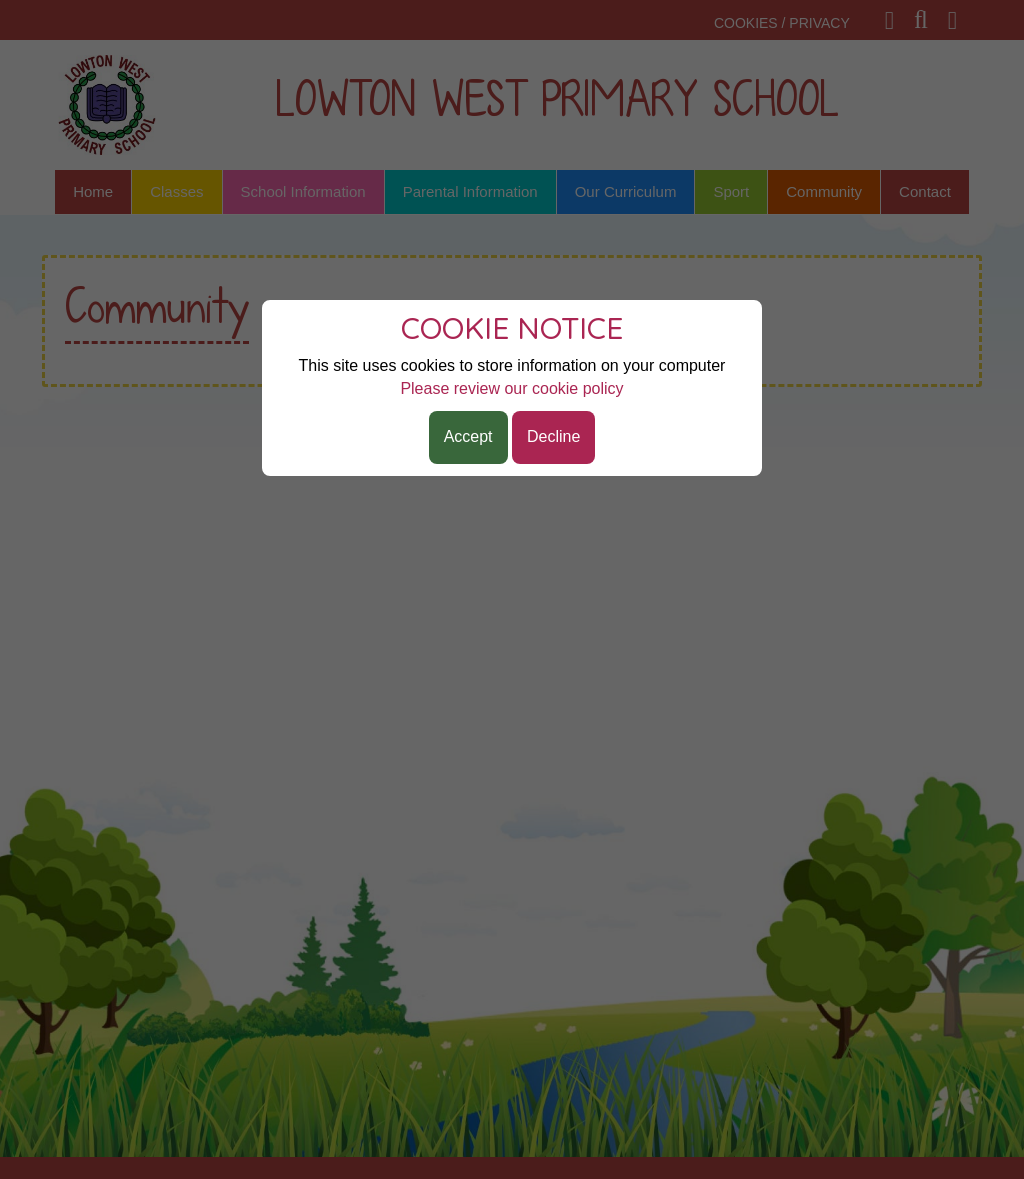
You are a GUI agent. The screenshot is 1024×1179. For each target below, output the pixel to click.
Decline (553, 436)
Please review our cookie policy (511, 388)
